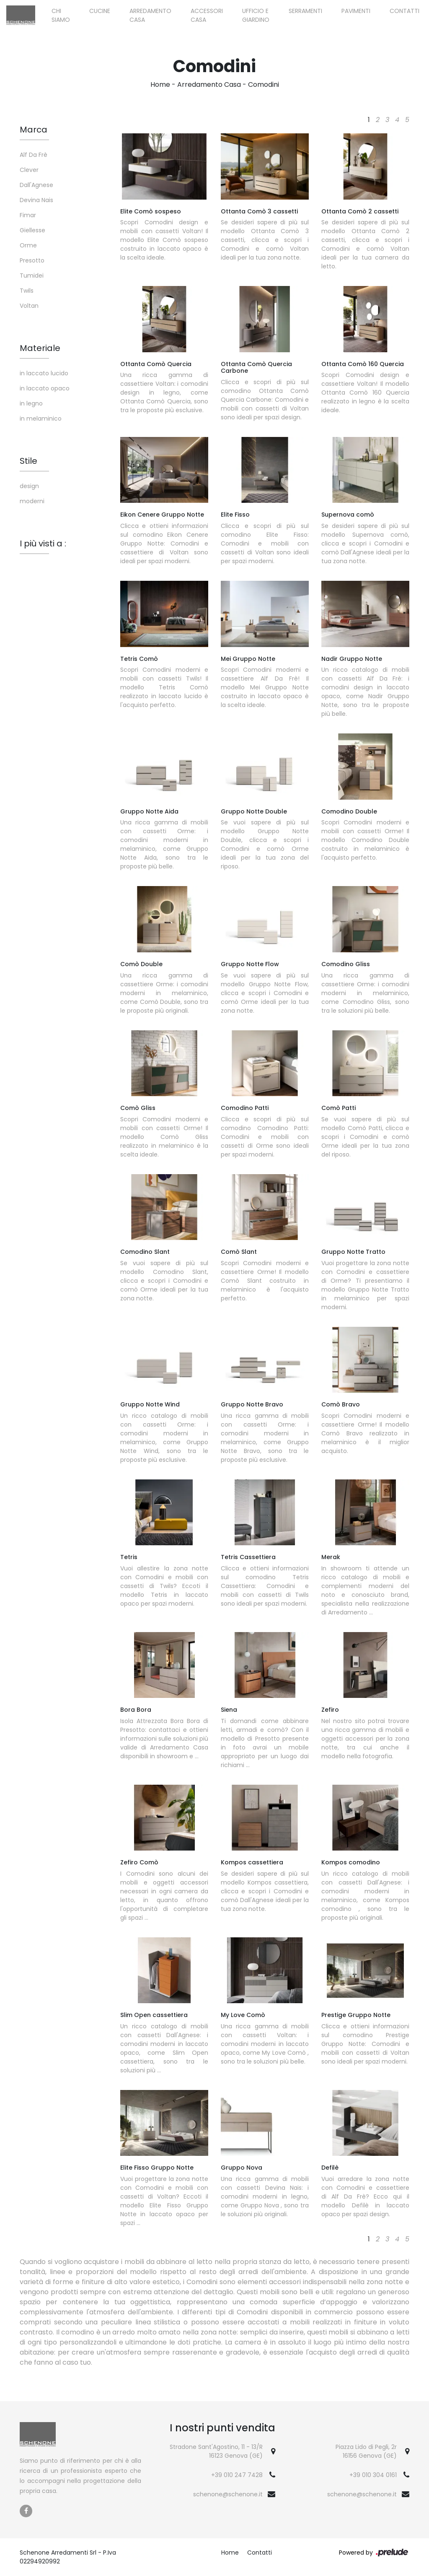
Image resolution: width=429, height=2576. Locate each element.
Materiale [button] (40, 348)
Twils (27, 290)
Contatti (404, 11)
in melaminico (41, 418)
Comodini (263, 84)
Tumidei (32, 275)
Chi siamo (61, 15)
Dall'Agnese (36, 185)
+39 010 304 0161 (373, 2475)
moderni (32, 501)
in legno (31, 403)
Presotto (32, 260)
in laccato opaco (45, 388)
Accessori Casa (207, 15)
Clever (29, 170)
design (29, 486)
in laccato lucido (44, 373)
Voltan (29, 306)
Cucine (99, 11)
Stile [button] (28, 461)
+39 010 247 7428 (237, 2475)
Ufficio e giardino (255, 15)
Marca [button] (33, 129)
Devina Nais (36, 200)
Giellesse (32, 230)
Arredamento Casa (150, 15)
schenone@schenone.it (228, 2494)
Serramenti (305, 11)
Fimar (28, 215)
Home (160, 84)
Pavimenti (355, 11)
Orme (28, 245)
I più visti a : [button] (43, 543)
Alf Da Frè (33, 155)
